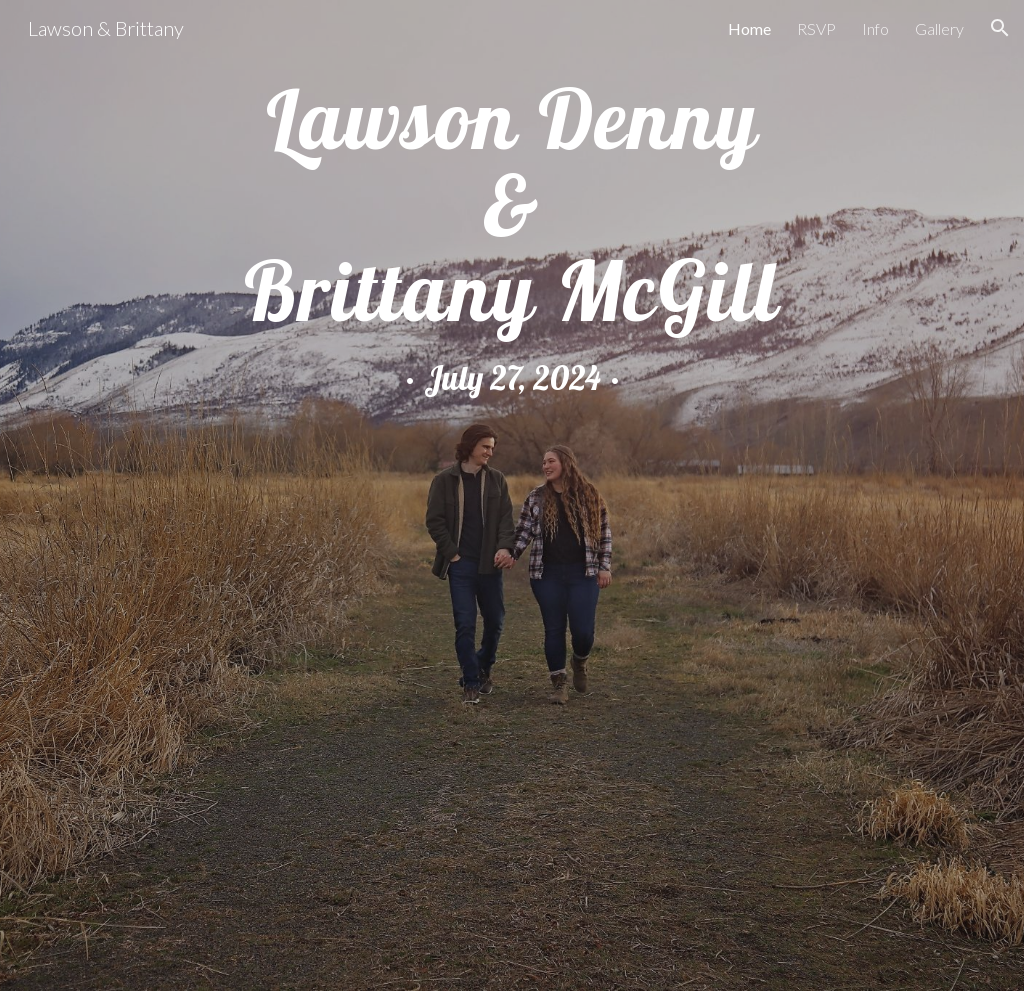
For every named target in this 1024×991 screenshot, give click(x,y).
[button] (1000, 28)
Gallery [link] (939, 28)
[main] (512, 202)
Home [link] (749, 28)
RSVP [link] (816, 28)
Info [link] (875, 28)
